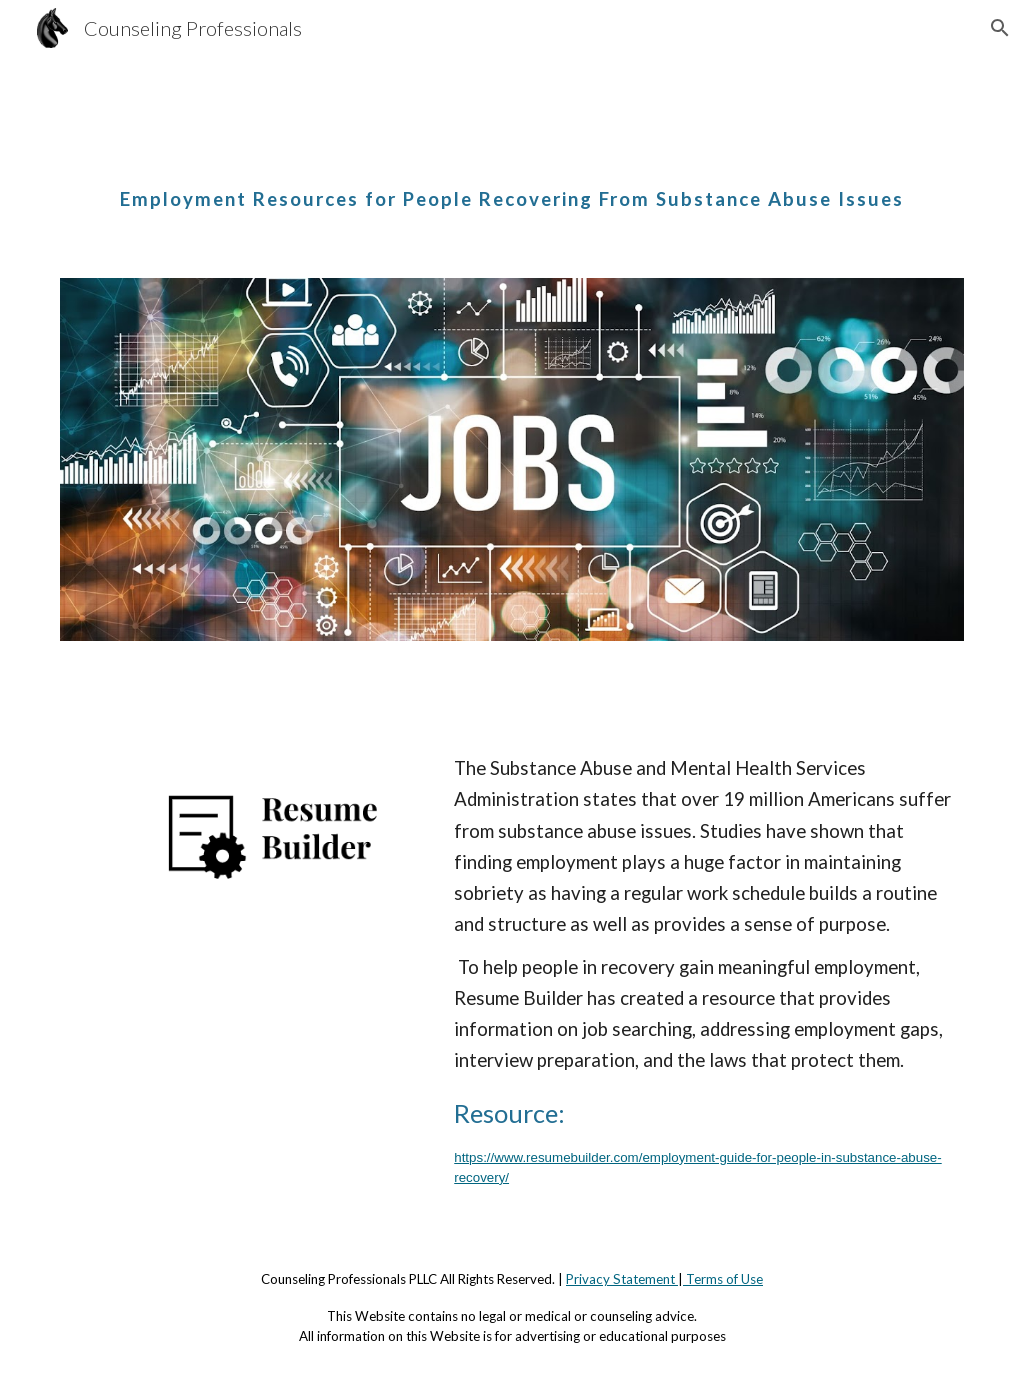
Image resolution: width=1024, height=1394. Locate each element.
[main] (512, 183)
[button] (1000, 28)
